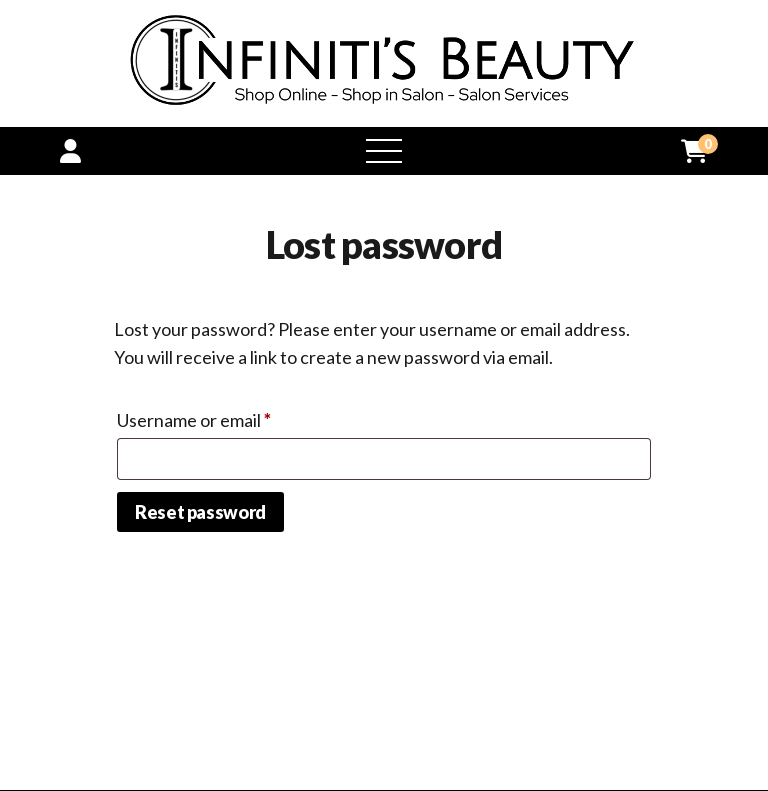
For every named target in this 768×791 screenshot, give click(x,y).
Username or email (230, 416)
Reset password (200, 512)
